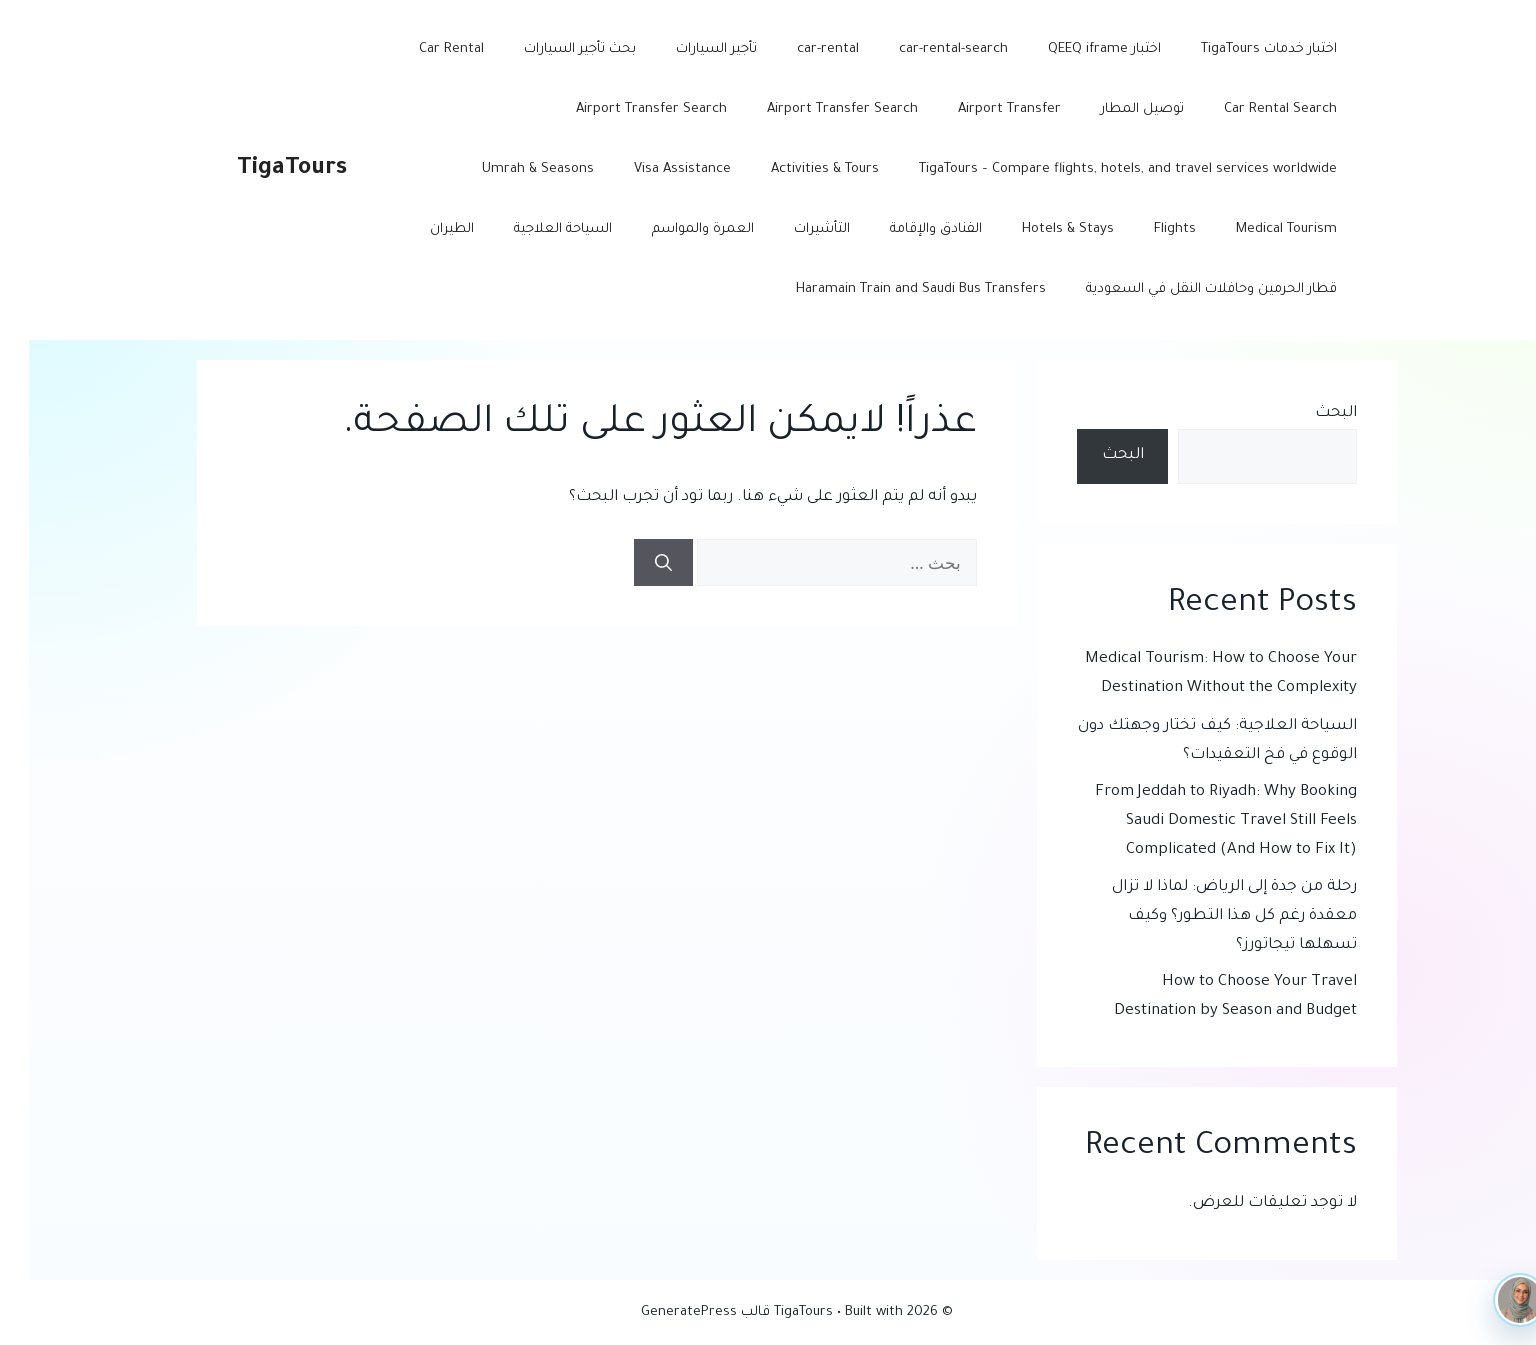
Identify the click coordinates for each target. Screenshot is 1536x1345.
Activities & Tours (796, 169)
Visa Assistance (653, 169)
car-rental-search (924, 49)
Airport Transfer (980, 109)
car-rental (799, 49)
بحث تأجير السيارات (551, 49)
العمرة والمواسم (674, 229)
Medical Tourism (1257, 229)
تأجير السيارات (687, 49)
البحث (1307, 413)
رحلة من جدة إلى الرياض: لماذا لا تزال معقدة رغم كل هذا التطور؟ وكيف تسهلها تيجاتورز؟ (1205, 916)
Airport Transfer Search (813, 109)
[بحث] (634, 563)
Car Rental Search (1251, 109)
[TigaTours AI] (1491, 1300)
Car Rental (422, 49)
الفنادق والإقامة (907, 229)
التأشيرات (793, 229)
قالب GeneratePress (676, 1312)
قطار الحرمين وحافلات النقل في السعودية (1182, 289)
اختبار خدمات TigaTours (1240, 49)
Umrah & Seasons (509, 169)
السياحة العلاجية (534, 229)
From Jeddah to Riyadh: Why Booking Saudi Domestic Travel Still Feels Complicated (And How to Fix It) (1197, 821)
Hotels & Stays (1039, 229)
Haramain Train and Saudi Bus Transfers (892, 289)
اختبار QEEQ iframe (1075, 49)
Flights (1146, 229)
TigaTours (263, 169)
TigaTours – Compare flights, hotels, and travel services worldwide (1099, 169)
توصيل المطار (1113, 109)
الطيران (423, 229)
